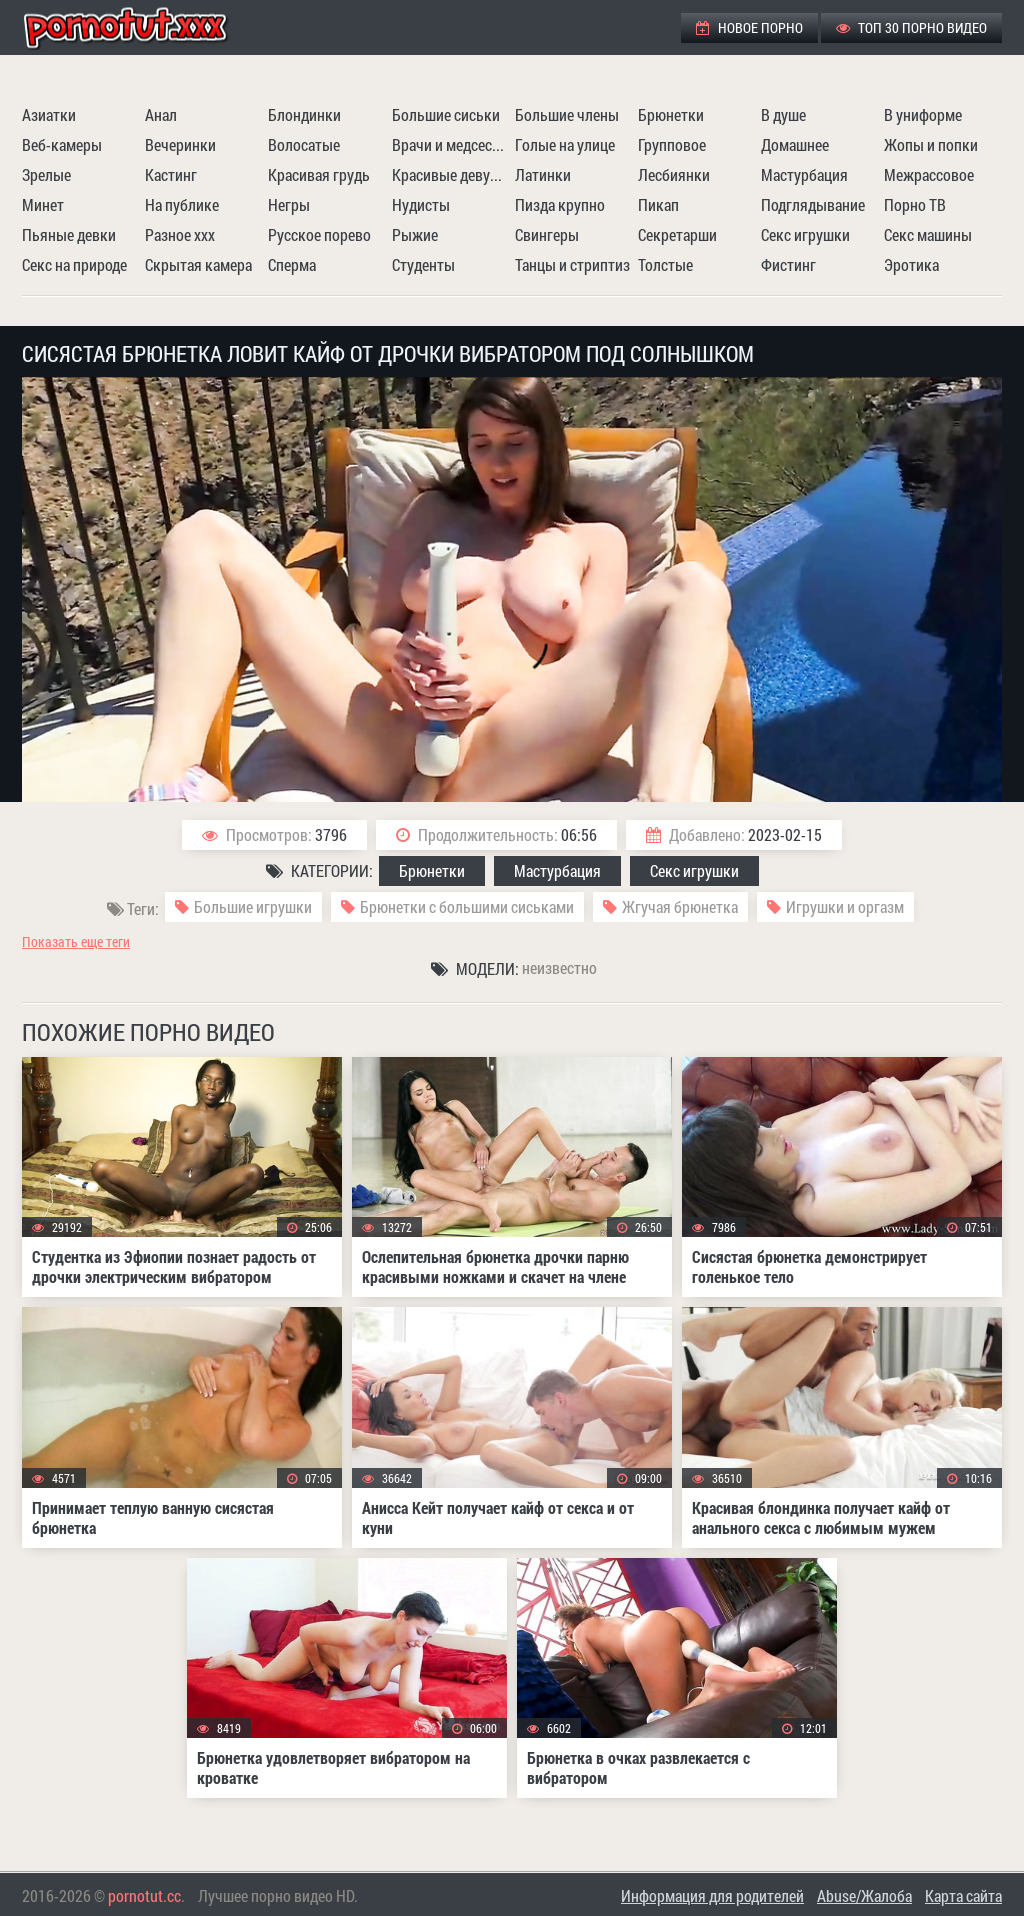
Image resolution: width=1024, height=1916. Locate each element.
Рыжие (415, 234)
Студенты (423, 264)
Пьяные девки (69, 234)
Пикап (658, 204)
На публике (182, 204)
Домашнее (795, 144)
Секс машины (928, 234)
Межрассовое (929, 174)
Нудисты (421, 204)
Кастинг (171, 174)
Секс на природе (74, 264)
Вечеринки (180, 144)
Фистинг (788, 264)
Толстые (665, 264)
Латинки (543, 174)
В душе (783, 114)
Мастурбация (804, 174)
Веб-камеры (62, 144)
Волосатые (304, 144)
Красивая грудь (319, 174)
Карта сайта (963, 1895)
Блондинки (304, 114)
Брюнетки (671, 114)
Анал (161, 114)
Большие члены (567, 114)
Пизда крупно (560, 204)
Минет (43, 204)
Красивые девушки (451, 174)
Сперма (292, 264)
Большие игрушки (253, 906)
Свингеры (547, 234)
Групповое (672, 144)
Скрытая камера (198, 264)
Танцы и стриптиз (572, 264)
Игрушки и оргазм (845, 906)
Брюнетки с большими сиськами (467, 906)
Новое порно (749, 27)
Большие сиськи (446, 114)
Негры (289, 204)
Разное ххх (180, 234)
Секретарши (677, 234)
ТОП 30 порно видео (911, 27)
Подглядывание (813, 204)
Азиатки (49, 114)
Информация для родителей (712, 1895)
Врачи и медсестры (451, 144)
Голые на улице (565, 144)
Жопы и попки (931, 144)
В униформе (923, 114)
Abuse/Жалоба (864, 1895)
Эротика (911, 264)
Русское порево (319, 234)
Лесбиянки (674, 174)
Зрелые (46, 174)
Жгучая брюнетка (680, 906)
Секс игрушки (805, 234)
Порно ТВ (915, 204)
